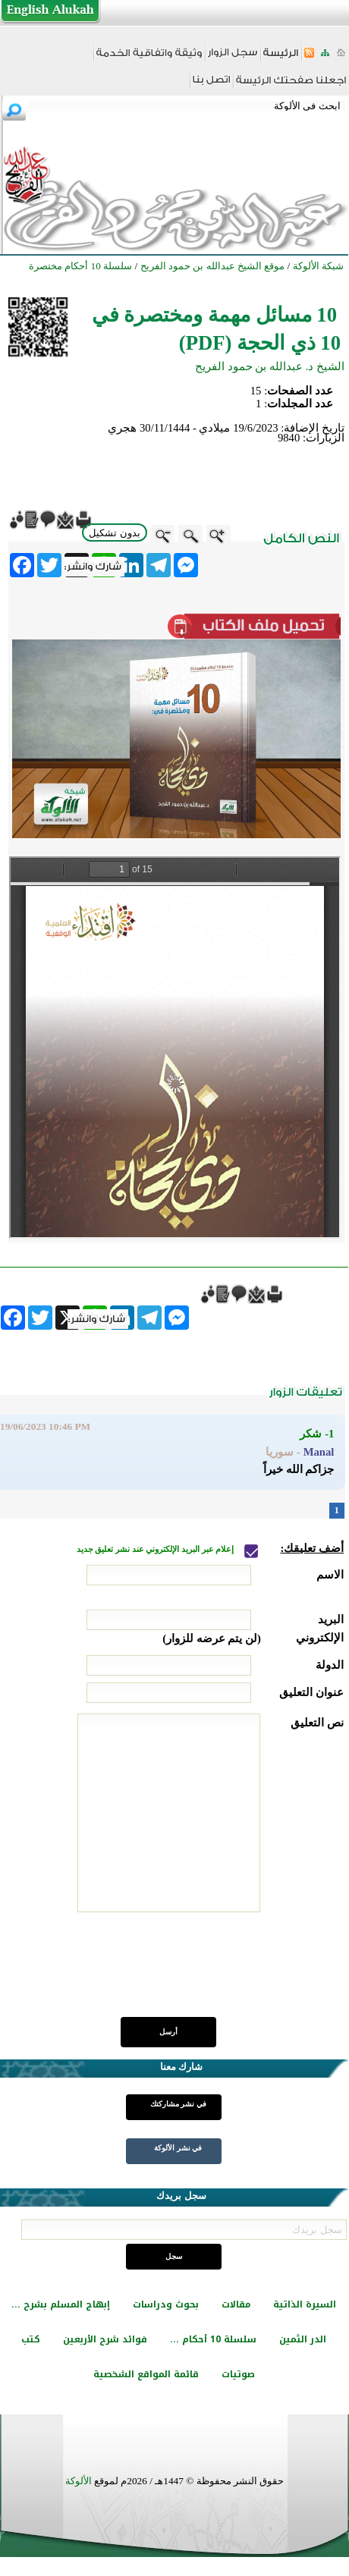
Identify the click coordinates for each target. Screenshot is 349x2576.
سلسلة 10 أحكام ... (213, 2339)
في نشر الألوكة (178, 2148)
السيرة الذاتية (304, 2304)
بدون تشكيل (114, 533)
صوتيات (238, 2374)
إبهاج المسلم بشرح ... (60, 2304)
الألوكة (78, 2480)
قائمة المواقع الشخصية (146, 2374)
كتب (30, 2339)
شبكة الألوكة (318, 266)
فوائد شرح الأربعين (105, 2339)
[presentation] (228, 1973)
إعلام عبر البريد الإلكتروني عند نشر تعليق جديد (156, 1549)
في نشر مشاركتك (178, 2104)
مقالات (236, 2304)
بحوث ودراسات (166, 2304)
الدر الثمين (302, 2339)
